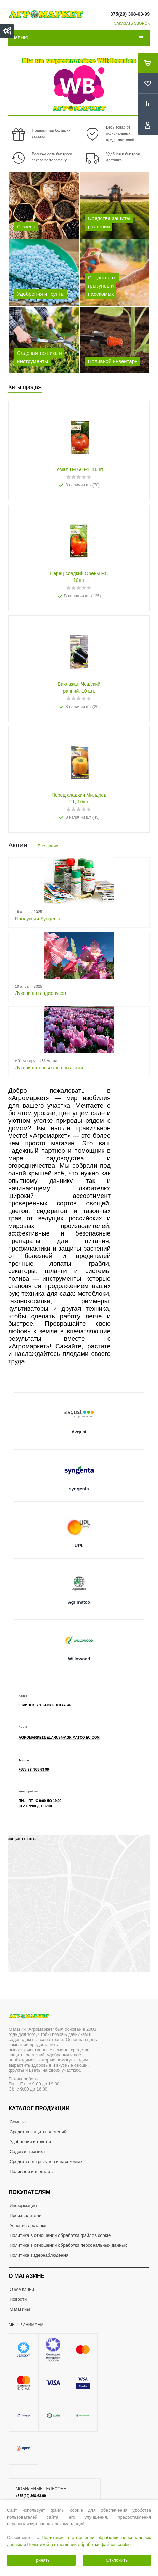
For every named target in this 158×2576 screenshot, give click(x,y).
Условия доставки (28, 2225)
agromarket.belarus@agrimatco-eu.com (59, 1737)
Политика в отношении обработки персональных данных (68, 2245)
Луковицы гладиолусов (40, 993)
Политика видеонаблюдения (39, 2255)
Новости (18, 2299)
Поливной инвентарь (31, 2171)
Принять (41, 2560)
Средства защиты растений (38, 2131)
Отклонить (117, 2560)
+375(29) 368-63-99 (128, 14)
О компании (22, 2289)
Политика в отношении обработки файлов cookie (60, 2235)
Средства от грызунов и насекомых (46, 2161)
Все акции (48, 846)
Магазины (20, 2309)
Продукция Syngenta (37, 918)
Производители (25, 2215)
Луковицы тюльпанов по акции (49, 1067)
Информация (23, 2205)
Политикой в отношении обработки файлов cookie (79, 2544)
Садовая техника (27, 2151)
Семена (18, 2121)
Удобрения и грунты (30, 2141)
